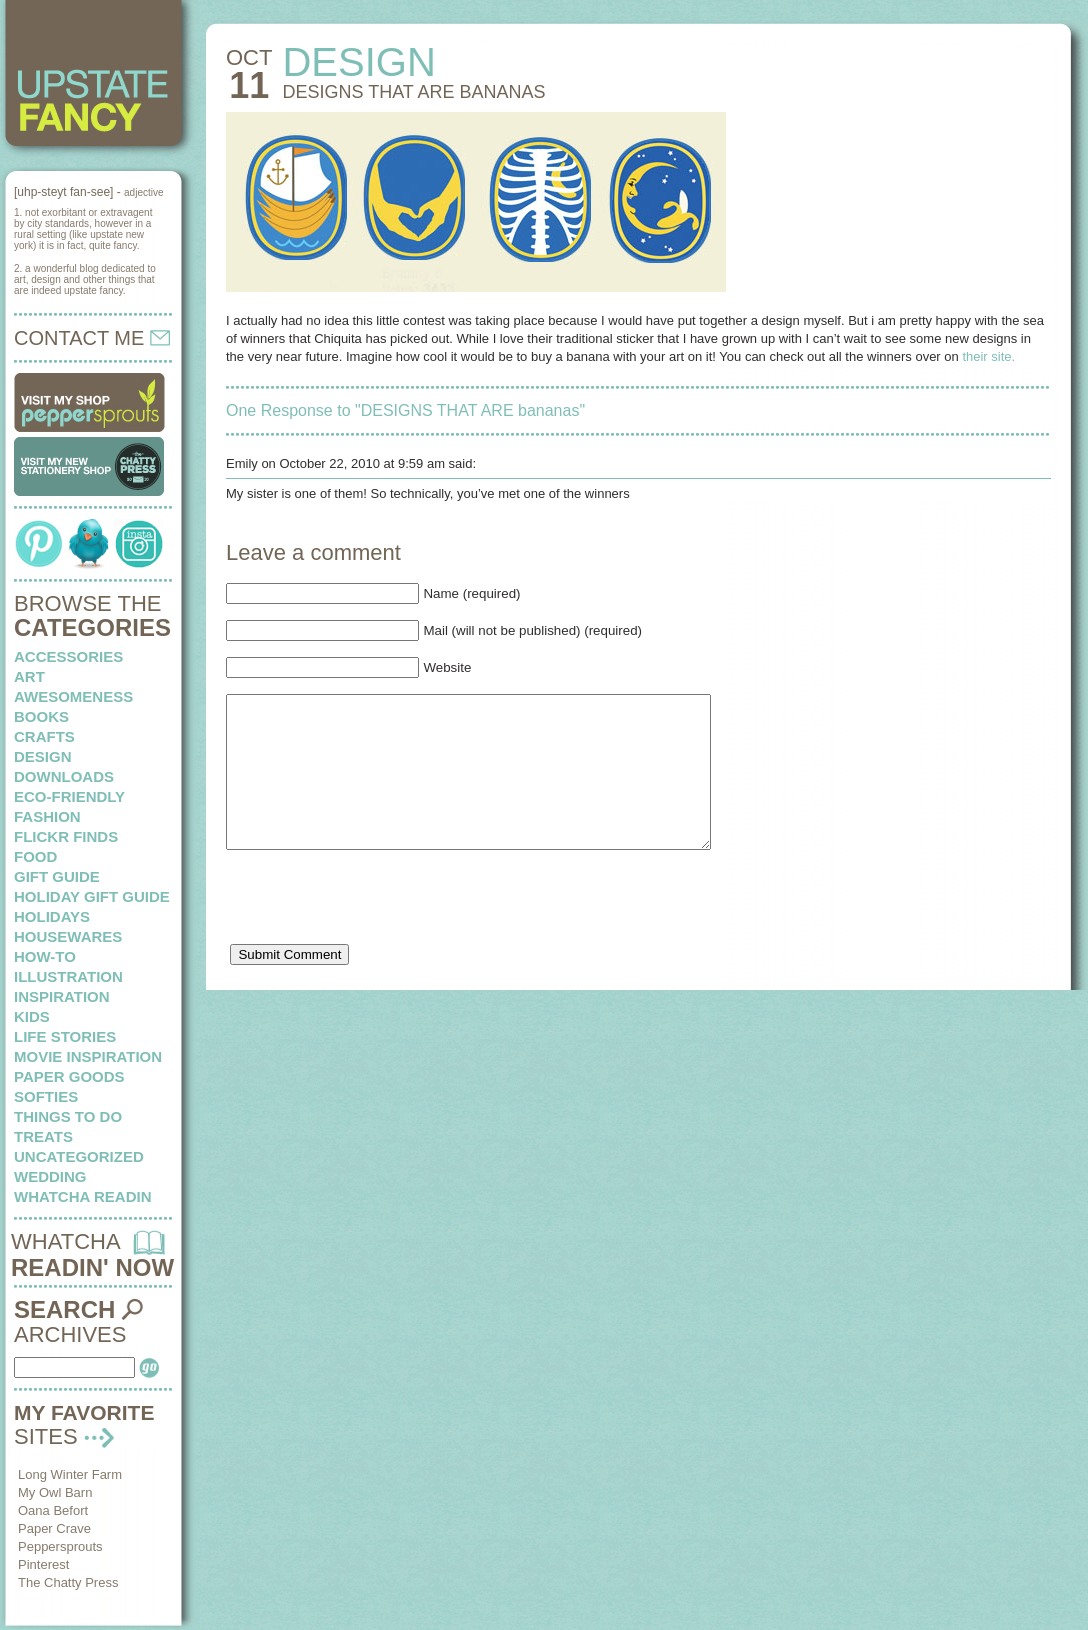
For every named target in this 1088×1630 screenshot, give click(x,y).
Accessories (68, 656)
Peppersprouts (60, 1546)
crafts (44, 736)
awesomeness (73, 696)
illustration (68, 976)
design (43, 756)
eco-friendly (69, 796)
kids (32, 1016)
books (41, 716)
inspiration (62, 996)
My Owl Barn (55, 1492)
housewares (68, 936)
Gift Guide (57, 876)
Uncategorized (79, 1156)
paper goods (69, 1076)
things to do (68, 1116)
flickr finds (66, 836)
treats (43, 1136)
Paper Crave (54, 1528)
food (35, 856)
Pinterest (43, 1564)
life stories (65, 1036)
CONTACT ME (92, 338)
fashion (47, 816)
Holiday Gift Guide (92, 896)
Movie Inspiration (88, 1056)
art (29, 676)
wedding (50, 1176)
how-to (45, 956)
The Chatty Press (68, 1582)
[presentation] (378, 935)
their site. (988, 356)
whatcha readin (82, 1196)
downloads (64, 776)
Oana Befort (53, 1510)
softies (46, 1096)
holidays (52, 916)
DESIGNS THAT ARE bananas (413, 92)
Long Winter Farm (70, 1474)
